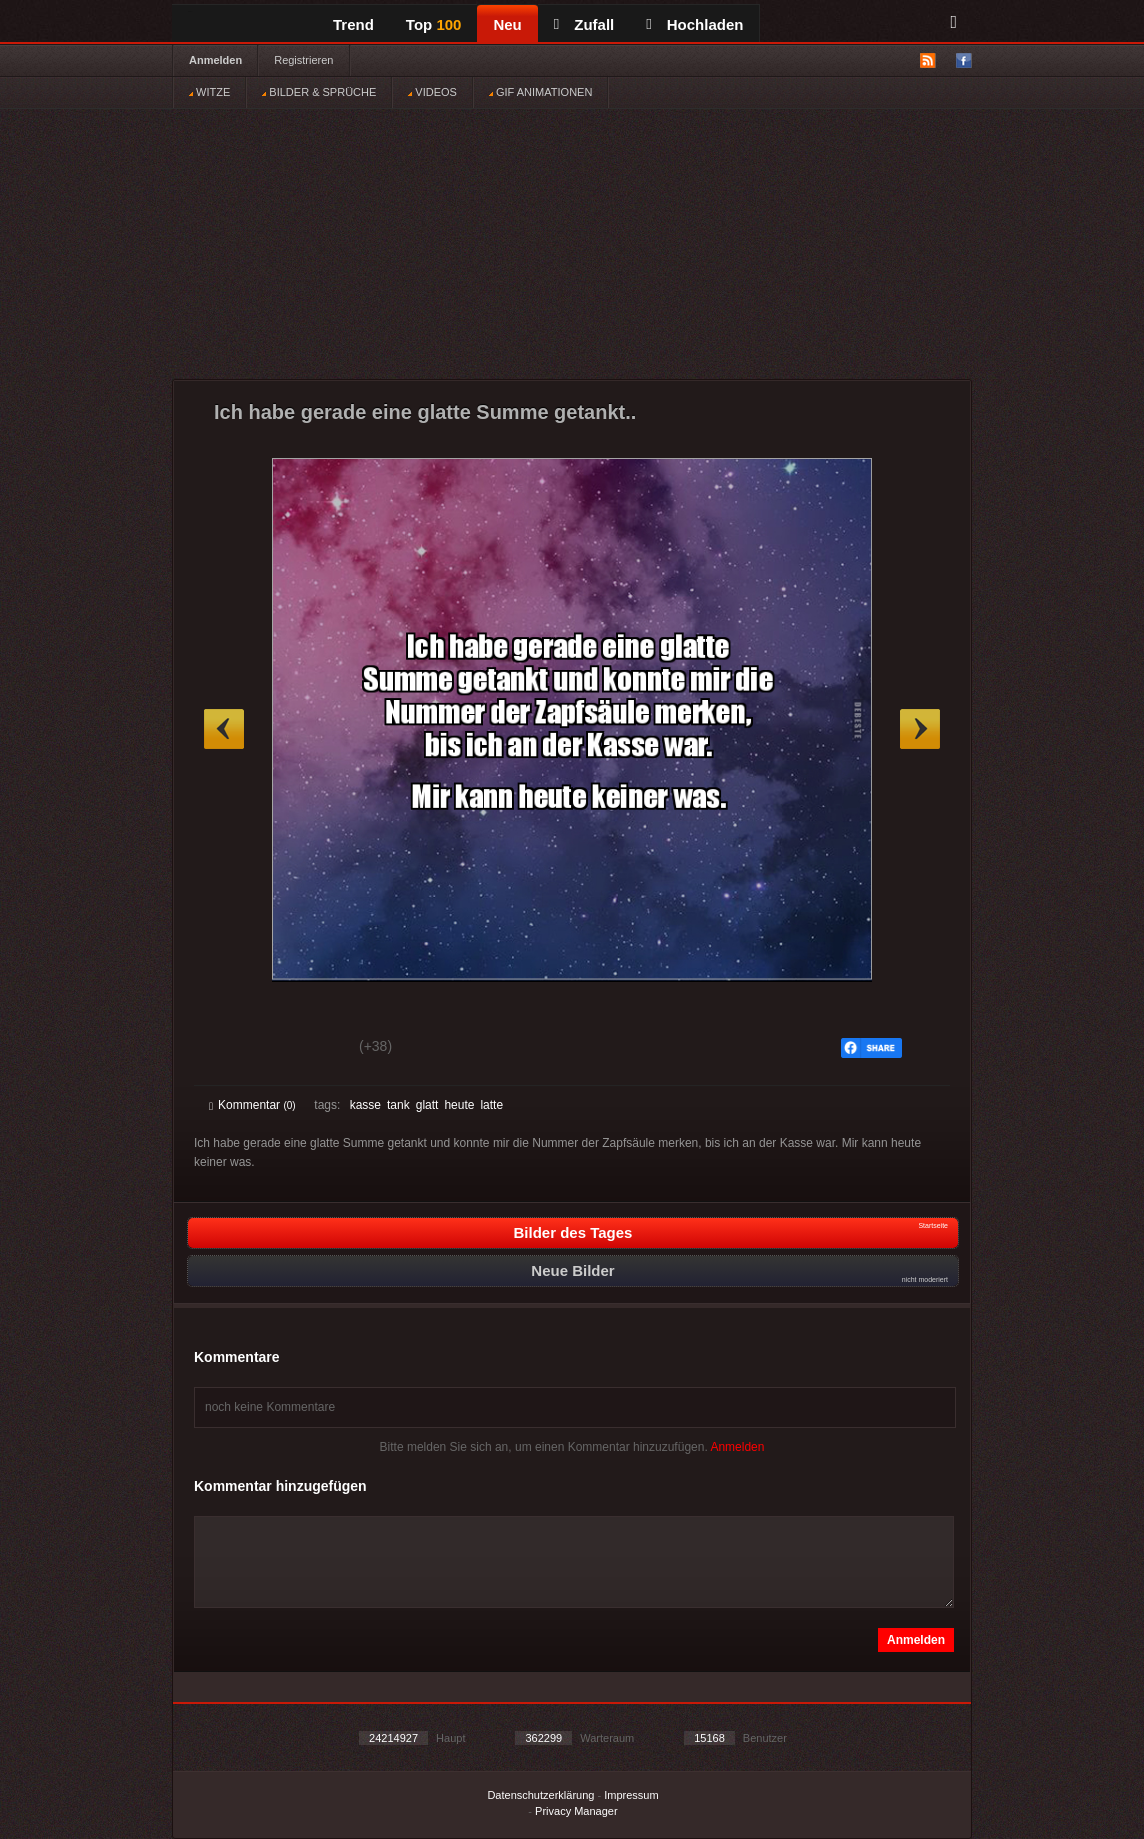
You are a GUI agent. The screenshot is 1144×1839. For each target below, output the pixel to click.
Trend (353, 24)
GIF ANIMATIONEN (540, 92)
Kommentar (252, 1105)
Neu (507, 24)
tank (398, 1105)
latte (491, 1105)
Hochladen (694, 24)
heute (459, 1105)
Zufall (584, 24)
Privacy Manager (576, 1811)
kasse (365, 1105)
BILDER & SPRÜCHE (319, 92)
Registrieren (303, 60)
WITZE (209, 92)
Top (434, 24)
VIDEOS (432, 92)
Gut (231, 1049)
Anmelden (215, 60)
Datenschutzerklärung (540, 1795)
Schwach (306, 1049)
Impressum (631, 1795)
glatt (427, 1105)
